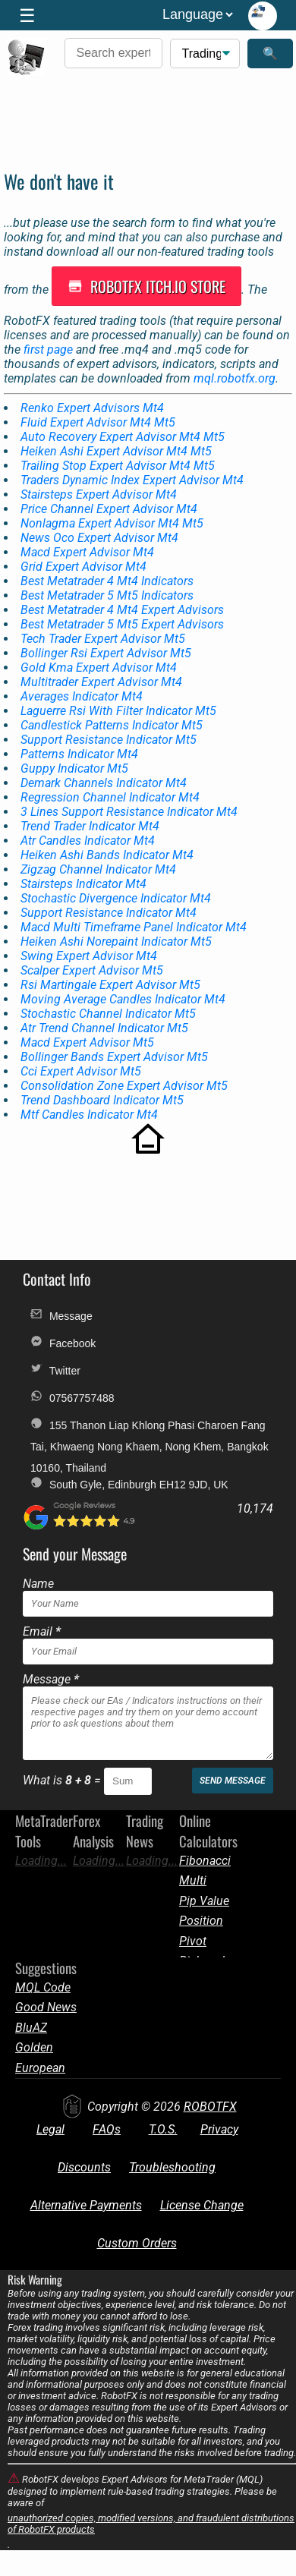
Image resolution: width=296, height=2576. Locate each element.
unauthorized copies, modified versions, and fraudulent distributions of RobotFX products (151, 2523)
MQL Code (43, 1987)
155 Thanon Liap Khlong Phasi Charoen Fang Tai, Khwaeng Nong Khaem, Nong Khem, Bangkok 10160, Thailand (149, 1426)
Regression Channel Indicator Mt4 (110, 797)
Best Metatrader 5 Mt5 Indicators (107, 595)
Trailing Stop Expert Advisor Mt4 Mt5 (117, 465)
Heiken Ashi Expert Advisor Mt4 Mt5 (116, 451)
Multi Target (195, 1880)
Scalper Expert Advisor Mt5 (91, 970)
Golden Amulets (37, 2047)
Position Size (201, 1920)
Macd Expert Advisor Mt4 (87, 552)
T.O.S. (163, 2129)
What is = (63, 1780)
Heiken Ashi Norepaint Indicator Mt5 (116, 941)
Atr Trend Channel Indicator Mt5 (104, 1028)
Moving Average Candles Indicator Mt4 (122, 999)
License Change (202, 2205)
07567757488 (72, 1397)
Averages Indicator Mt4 (81, 696)
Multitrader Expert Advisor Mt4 (101, 682)
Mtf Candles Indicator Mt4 (89, 1114)
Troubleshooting (172, 2167)
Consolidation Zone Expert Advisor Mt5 (124, 1086)
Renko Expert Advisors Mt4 (92, 408)
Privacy (219, 2129)
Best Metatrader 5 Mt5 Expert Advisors (122, 624)
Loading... (41, 1860)
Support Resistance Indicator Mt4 (108, 912)
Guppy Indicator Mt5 (74, 768)
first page (48, 349)
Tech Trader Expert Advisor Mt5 (102, 638)
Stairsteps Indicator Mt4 (83, 884)
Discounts (84, 2167)
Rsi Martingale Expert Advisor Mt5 (110, 985)
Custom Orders (137, 2243)
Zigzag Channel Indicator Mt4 (98, 869)
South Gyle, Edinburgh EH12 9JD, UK (129, 1483)
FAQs (107, 2129)
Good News (46, 2007)
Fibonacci (205, 1860)
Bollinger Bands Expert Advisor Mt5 (114, 1057)
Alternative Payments (86, 2205)
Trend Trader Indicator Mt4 (89, 826)
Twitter (55, 1369)
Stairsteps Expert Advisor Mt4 (98, 494)
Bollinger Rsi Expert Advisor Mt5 (105, 653)
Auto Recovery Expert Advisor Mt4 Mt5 (122, 437)
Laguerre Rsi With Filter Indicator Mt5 (118, 711)
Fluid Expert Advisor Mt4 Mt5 (97, 422)
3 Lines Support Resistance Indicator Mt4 (129, 812)
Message (61, 1315)
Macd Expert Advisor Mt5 (87, 1042)
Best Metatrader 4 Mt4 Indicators (107, 581)
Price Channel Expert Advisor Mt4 (108, 509)
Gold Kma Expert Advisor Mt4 (98, 667)
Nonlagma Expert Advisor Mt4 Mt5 (111, 523)
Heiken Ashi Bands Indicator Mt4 (107, 855)
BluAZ (31, 2027)
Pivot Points (196, 1941)
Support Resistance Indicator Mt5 (108, 739)
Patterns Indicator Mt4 (79, 754)
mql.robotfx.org (235, 378)
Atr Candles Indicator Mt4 (87, 840)
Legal (50, 2129)
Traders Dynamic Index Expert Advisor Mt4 (132, 480)
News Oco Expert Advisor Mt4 (99, 538)
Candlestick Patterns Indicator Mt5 (111, 725)
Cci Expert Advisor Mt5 (80, 1071)
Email (42, 1631)
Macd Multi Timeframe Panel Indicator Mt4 (133, 927)
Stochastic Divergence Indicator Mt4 (115, 898)
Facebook (63, 1342)
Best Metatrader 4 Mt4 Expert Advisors (122, 610)
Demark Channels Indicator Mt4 (103, 783)
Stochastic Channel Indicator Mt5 (108, 1013)
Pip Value (204, 1901)
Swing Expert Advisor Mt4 (88, 956)
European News (40, 2068)
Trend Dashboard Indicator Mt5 (102, 1100)
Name (38, 1583)
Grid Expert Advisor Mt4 (83, 566)
